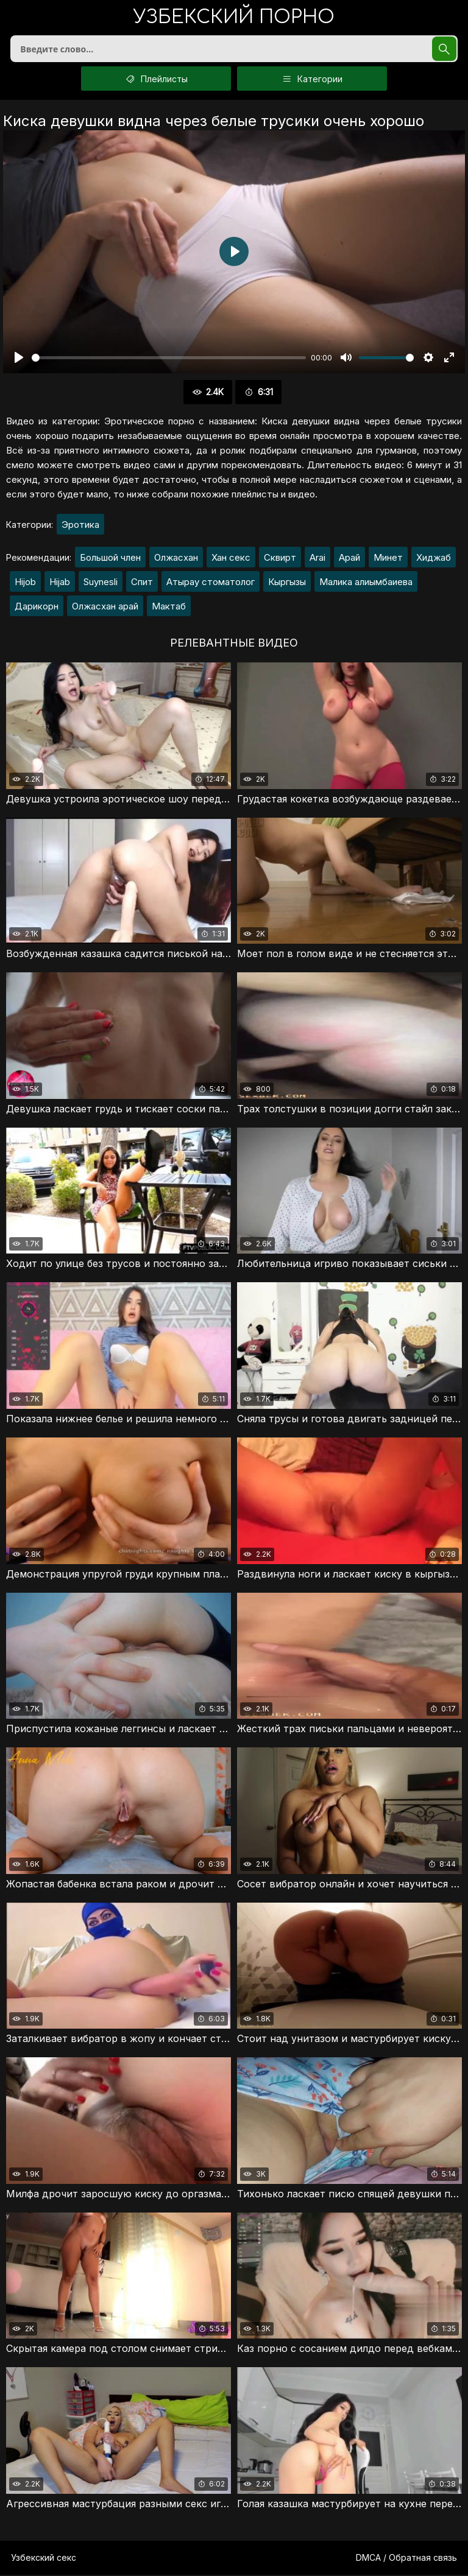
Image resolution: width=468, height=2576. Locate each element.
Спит (142, 583)
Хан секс (230, 558)
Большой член (110, 558)
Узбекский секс (43, 2558)
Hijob (25, 583)
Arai (317, 558)
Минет (388, 558)
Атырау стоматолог (210, 583)
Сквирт (280, 558)
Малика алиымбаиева (366, 583)
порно (234, 18)
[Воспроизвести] (19, 358)
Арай (349, 558)
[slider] (169, 359)
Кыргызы (287, 583)
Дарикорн (36, 607)
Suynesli (100, 583)
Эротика (80, 526)
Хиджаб (433, 558)
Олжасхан (176, 558)
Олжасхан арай (105, 607)
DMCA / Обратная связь (406, 2558)
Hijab (59, 583)
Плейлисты (156, 80)
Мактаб (169, 607)
